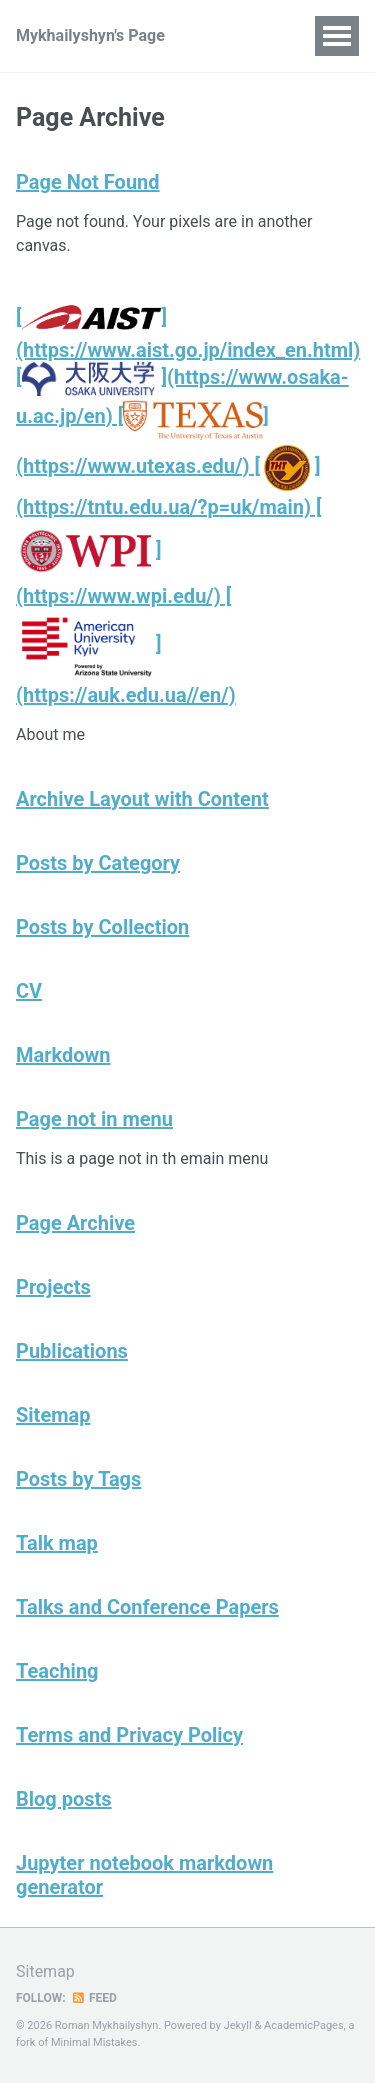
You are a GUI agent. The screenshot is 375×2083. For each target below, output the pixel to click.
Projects (53, 1287)
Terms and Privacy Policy (129, 1735)
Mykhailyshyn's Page (90, 35)
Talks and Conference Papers (147, 1607)
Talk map (57, 1543)
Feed (94, 1998)
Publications (72, 1351)
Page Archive (75, 1223)
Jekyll (238, 2025)
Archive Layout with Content (142, 799)
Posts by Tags (78, 1479)
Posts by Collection (102, 927)
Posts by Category (98, 863)
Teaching (57, 1671)
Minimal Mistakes (94, 2042)
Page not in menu (94, 1119)
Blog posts (64, 1799)
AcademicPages (304, 2025)
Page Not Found (88, 182)
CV (29, 991)
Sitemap (53, 1415)
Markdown (63, 1055)
